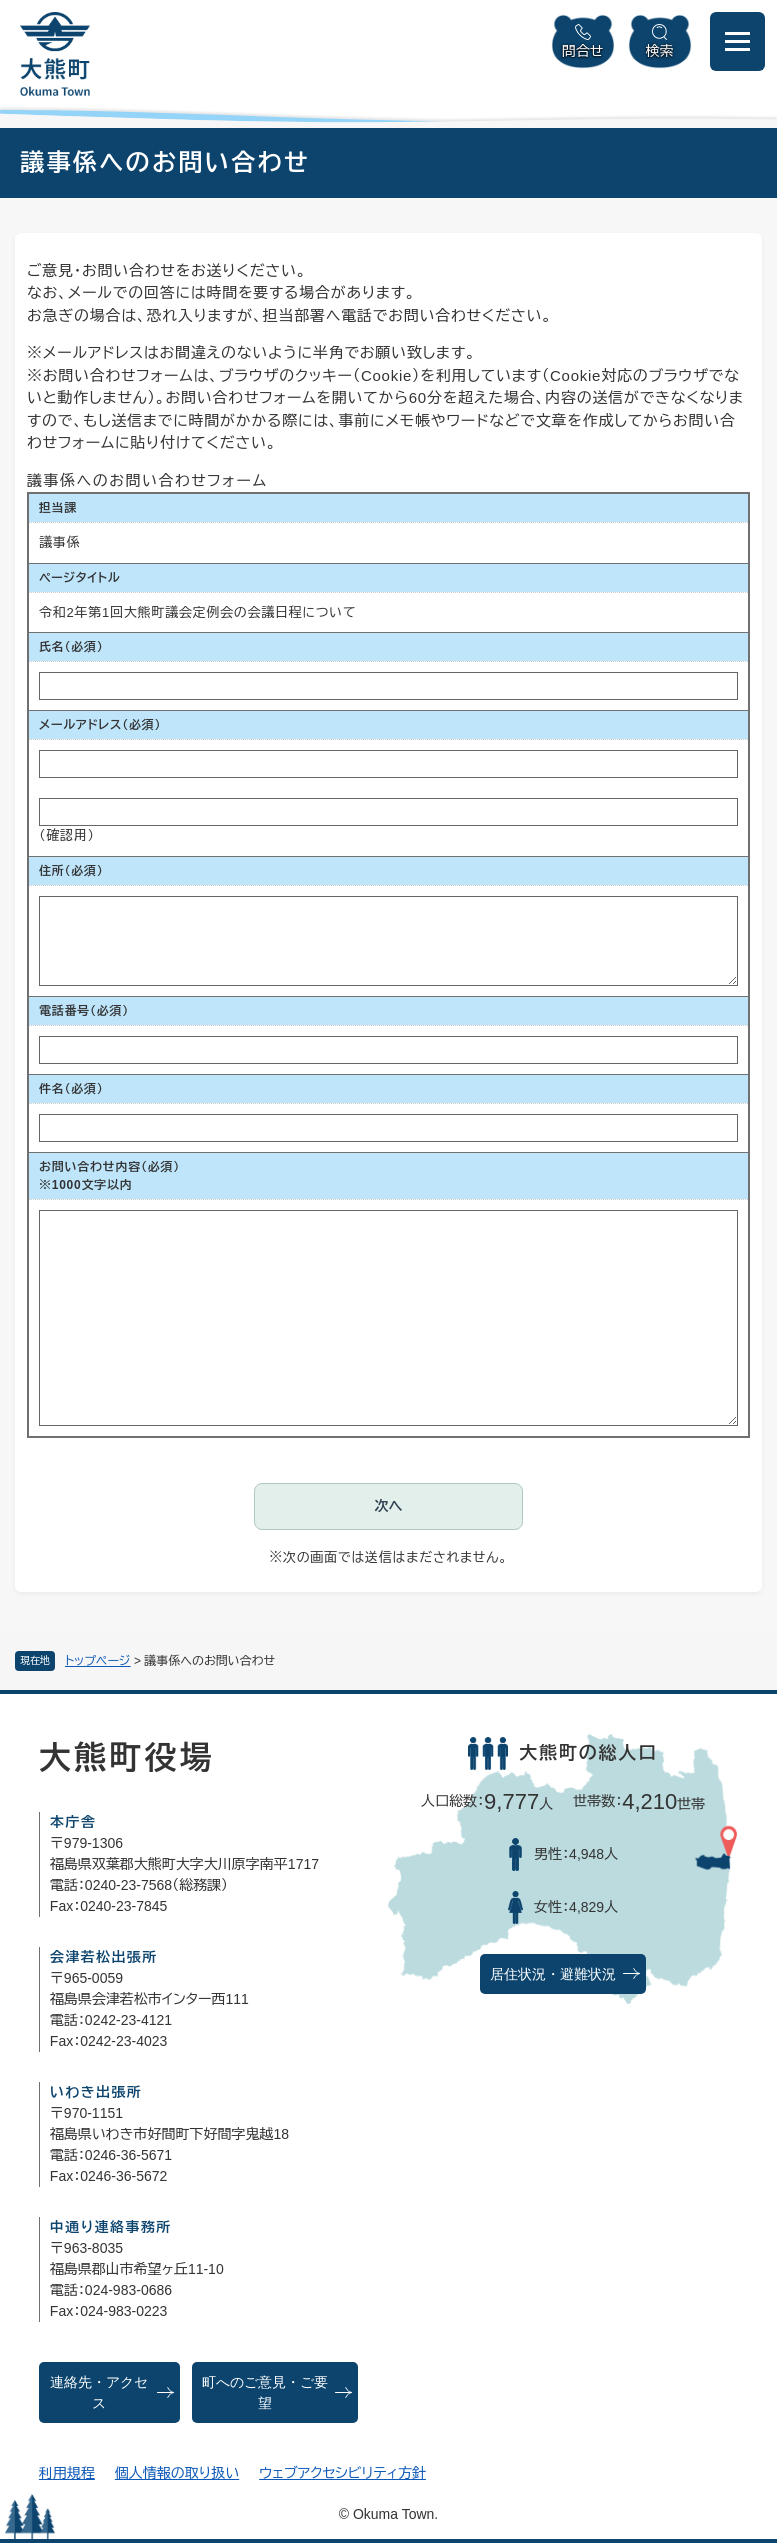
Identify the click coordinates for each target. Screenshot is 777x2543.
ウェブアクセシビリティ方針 (342, 2473)
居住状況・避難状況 (553, 1974)
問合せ (583, 51)
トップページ (98, 1661)
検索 (660, 51)
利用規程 (67, 2473)
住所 (71, 871)
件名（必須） (71, 1089)
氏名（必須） (71, 647)
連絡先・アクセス (99, 2393)
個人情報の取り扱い (177, 2473)
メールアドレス (100, 725)
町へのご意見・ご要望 (265, 2393)
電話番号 (84, 1011)
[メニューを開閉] (737, 41)
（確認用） (67, 835)
